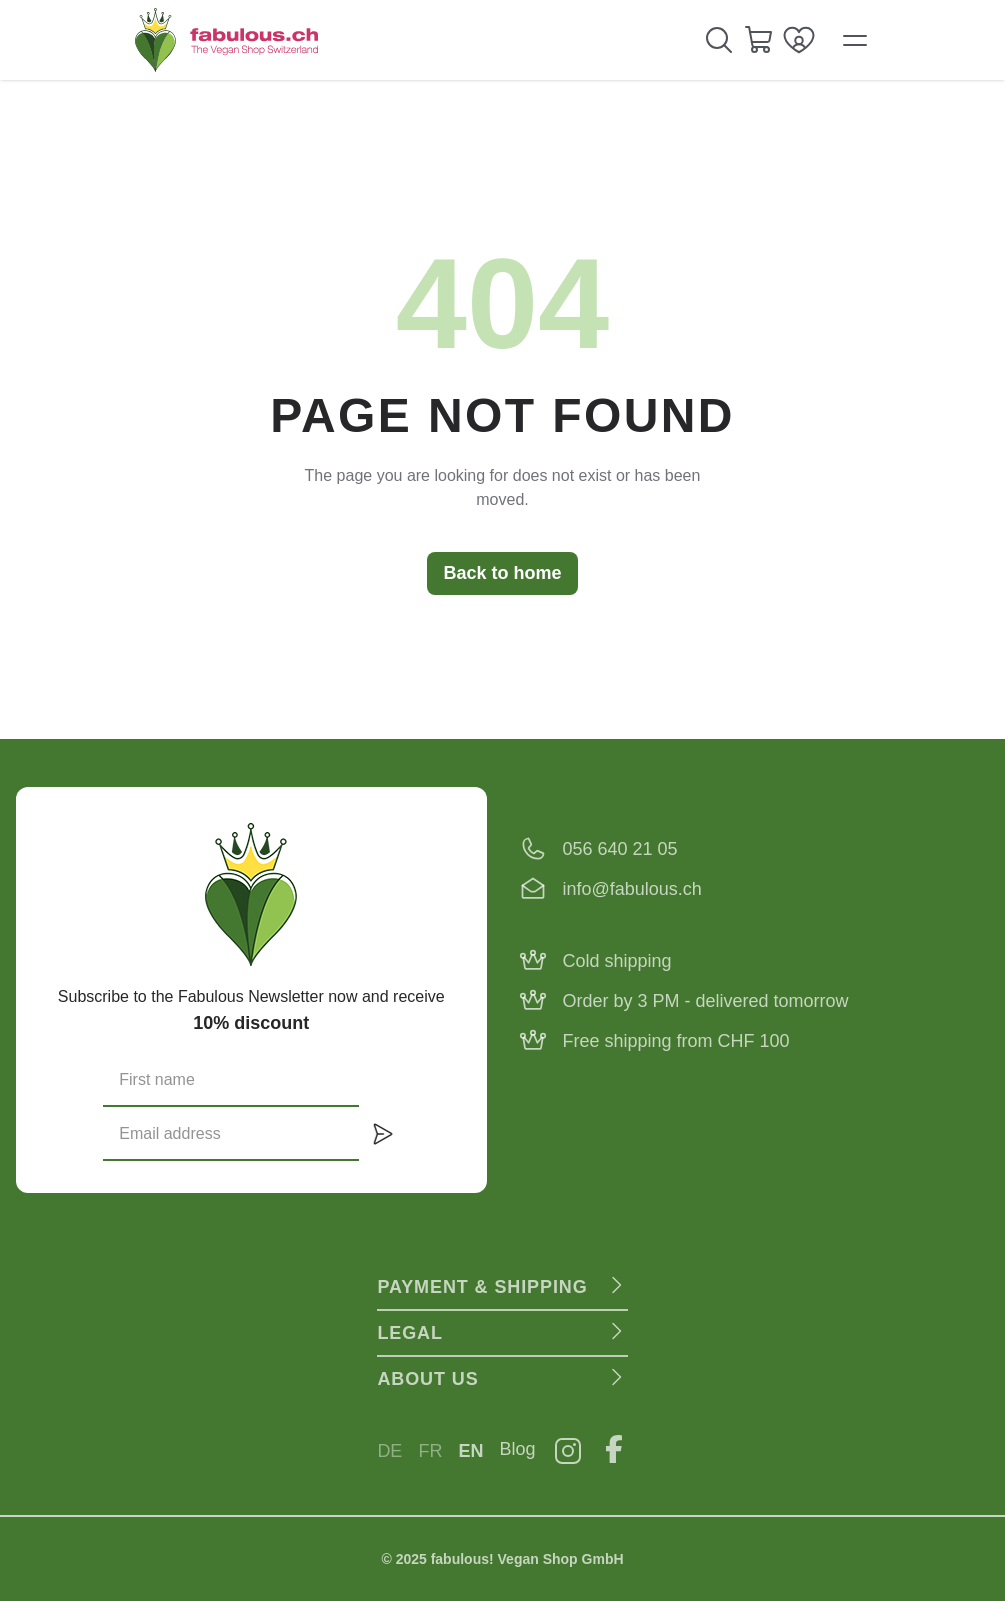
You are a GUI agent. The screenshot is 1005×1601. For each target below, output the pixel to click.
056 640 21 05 (620, 849)
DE (389, 1451)
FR (430, 1451)
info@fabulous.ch (632, 889)
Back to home (502, 573)
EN (470, 1451)
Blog (518, 1449)
